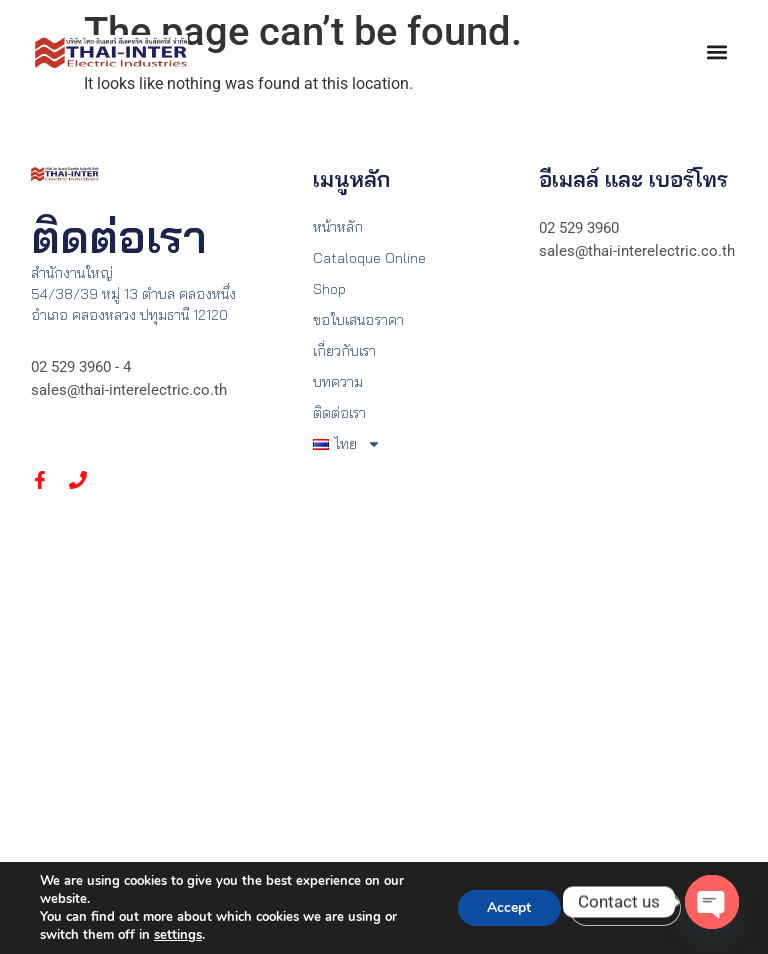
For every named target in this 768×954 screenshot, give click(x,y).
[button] (716, 52)
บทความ (338, 382)
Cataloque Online (369, 258)
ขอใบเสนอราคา (358, 320)
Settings (623, 907)
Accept (507, 907)
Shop (329, 289)
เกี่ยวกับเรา (344, 351)
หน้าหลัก (338, 227)
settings (178, 935)
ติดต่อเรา (339, 413)
